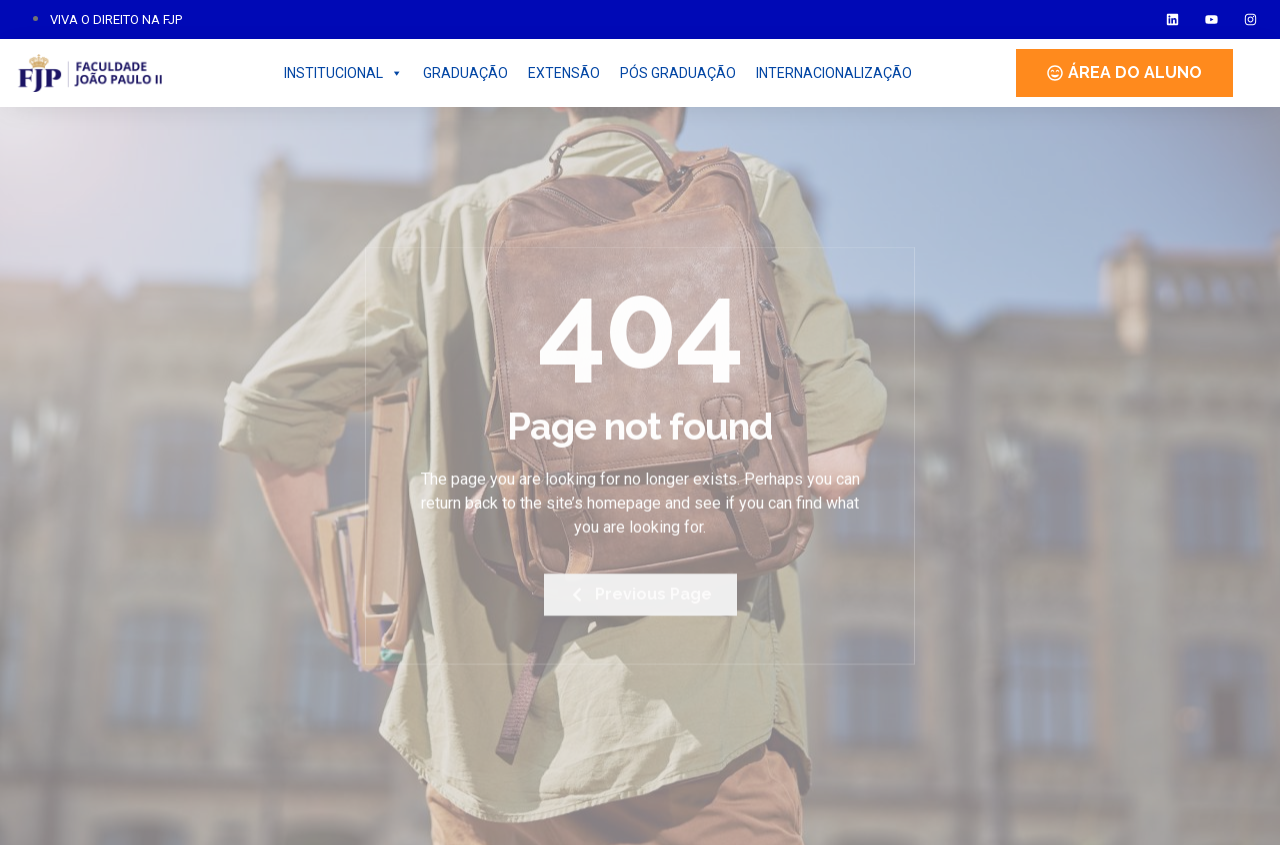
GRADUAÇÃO (465, 73)
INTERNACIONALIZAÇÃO (834, 73)
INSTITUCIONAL (343, 73)
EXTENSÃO (564, 73)
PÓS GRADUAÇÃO (678, 73)
